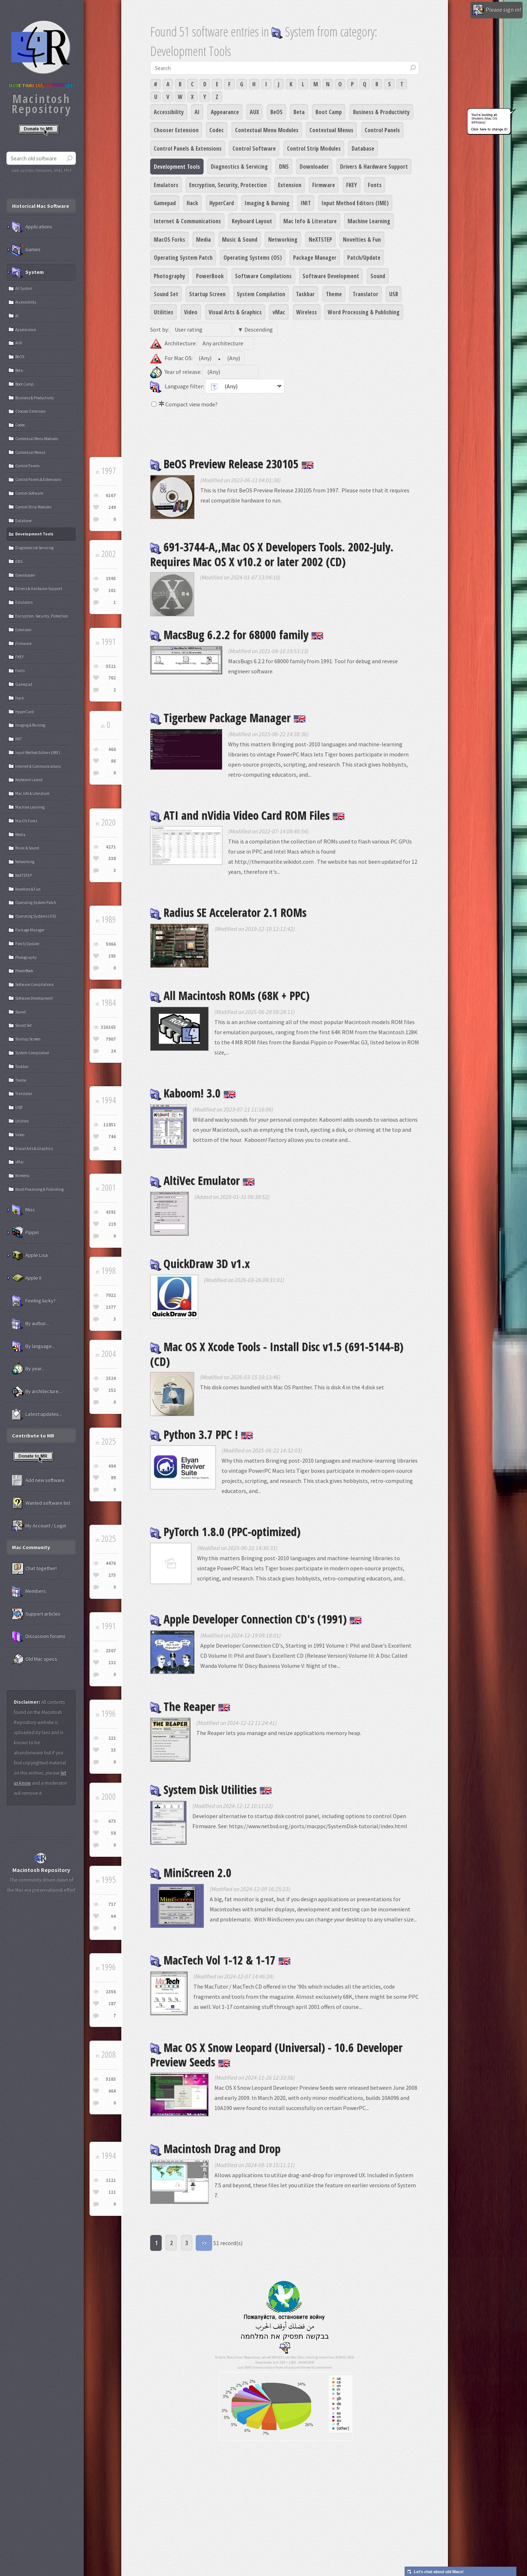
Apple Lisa (30, 1255)
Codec (216, 130)
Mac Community (31, 1547)
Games (26, 249)
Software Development (330, 276)
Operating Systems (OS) (252, 258)
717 (112, 1904)
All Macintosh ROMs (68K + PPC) (229, 995)
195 (112, 956)
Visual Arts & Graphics (235, 312)
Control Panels (382, 130)
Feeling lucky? (34, 1301)
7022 (111, 1295)
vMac (279, 312)
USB (393, 294)
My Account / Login (39, 1526)
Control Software (254, 148)
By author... (30, 1323)
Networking (282, 239)
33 (113, 1750)
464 (112, 2091)
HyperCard (221, 203)
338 (112, 858)
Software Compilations (263, 276)
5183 (111, 2079)
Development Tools (177, 167)
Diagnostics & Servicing (239, 167)
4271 (111, 847)
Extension (289, 185)
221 (112, 1738)
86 (113, 761)
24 (113, 1051)
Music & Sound (239, 239)
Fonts (375, 185)
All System (23, 288)
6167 (111, 495)
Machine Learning (369, 221)
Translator (365, 294)
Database (363, 148)
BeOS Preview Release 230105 (232, 463)
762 (112, 678)
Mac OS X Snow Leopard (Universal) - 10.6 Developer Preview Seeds (276, 2055)
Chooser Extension (176, 130)
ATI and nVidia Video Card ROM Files (247, 815)
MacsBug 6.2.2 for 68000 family (236, 634)
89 (113, 1477)
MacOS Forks (169, 239)
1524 (111, 1378)
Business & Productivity (381, 112)
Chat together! (34, 1568)
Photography (169, 276)
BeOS (276, 112)
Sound (377, 276)
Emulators (166, 185)
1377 (111, 1307)
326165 (108, 1027)
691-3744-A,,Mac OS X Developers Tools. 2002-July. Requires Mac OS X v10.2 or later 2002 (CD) (271, 554)
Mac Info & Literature (310, 221)
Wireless (306, 312)
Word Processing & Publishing (364, 312)
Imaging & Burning (267, 203)
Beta (299, 112)
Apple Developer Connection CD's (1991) (256, 1619)
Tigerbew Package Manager (228, 717)
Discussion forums (38, 1636)
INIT (306, 203)
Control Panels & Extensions (188, 148)
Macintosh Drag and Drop (215, 2148)
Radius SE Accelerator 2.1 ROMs (228, 912)
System (28, 272)
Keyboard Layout (252, 221)
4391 (111, 1212)
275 (112, 1575)
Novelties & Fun (362, 239)
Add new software (38, 1480)
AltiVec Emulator (202, 1180)
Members (29, 1591)
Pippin (25, 1232)
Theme (334, 294)
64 (113, 1916)
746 (112, 1136)
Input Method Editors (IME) (355, 203)
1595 (111, 578)
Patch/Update (363, 258)
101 (112, 590)
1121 (111, 2180)
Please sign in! (496, 10)
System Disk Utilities (211, 1789)
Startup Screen (207, 294)
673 (112, 1821)
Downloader (314, 167)
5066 (111, 944)
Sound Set (166, 294)
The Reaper (190, 1706)
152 (112, 1390)
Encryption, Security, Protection (228, 185)
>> (203, 2243)
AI (197, 112)
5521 (111, 666)
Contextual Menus (331, 130)
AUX (254, 112)
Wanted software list (41, 1503)
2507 (111, 1650)
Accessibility (169, 112)
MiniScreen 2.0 (190, 1872)
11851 (109, 1124)
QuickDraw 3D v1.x (200, 1263)
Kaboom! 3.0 (193, 1093)
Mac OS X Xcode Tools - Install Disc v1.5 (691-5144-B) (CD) (276, 1354)
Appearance (225, 112)
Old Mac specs (34, 1659)
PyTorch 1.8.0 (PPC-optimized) (225, 1531)
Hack (192, 203)
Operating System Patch (183, 258)
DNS (284, 167)
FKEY (351, 185)
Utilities (163, 312)
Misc (23, 1210)
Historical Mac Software (40, 206)
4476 (111, 1563)
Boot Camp (328, 112)
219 (112, 1224)
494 (112, 1466)
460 (112, 749)
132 (112, 1662)
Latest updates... (37, 1414)
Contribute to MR (33, 1435)
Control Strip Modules (314, 148)
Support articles (36, 1614)
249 (112, 507)
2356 (111, 1991)
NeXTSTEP (320, 239)
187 (112, 2003)
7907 (111, 1039)
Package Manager (314, 258)
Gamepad (165, 203)
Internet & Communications (187, 221)
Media (203, 239)
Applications (32, 227)
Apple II (26, 1278)
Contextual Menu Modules (267, 130)
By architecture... (37, 1391)
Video (190, 312)
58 (113, 1833)
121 (112, 2192)
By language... (33, 1346)
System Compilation (261, 294)
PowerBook (210, 276)
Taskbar (305, 294)
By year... (28, 1369)
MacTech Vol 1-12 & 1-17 (220, 1960)
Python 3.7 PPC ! (201, 1434)
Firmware (323, 185)
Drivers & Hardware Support (374, 167)
